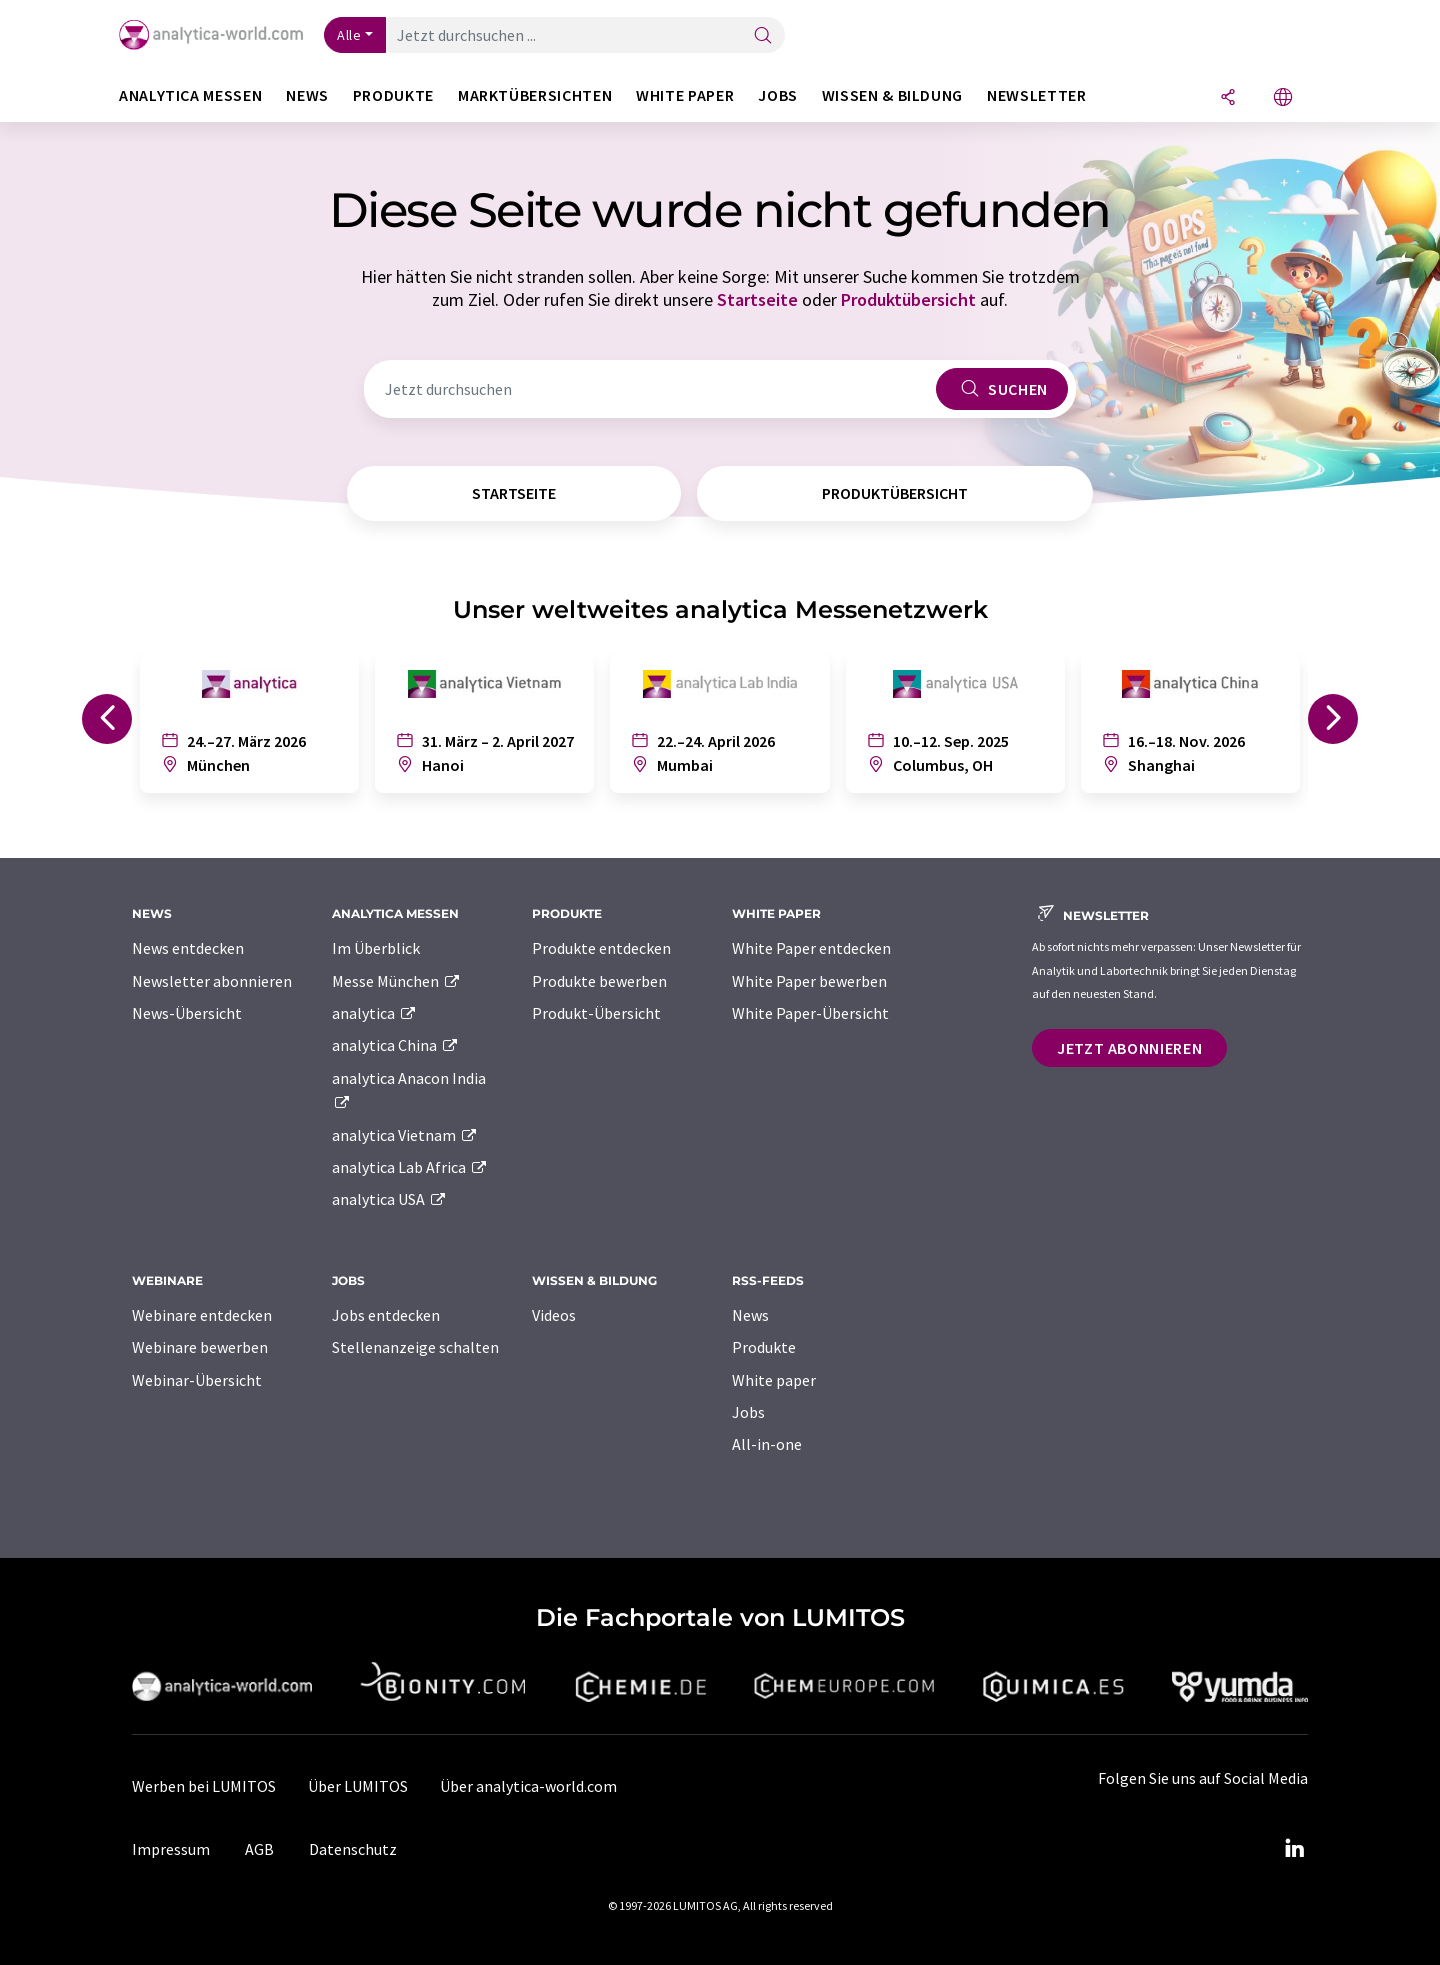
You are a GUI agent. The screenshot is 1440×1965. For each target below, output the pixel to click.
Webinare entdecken (202, 1315)
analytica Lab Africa (410, 1167)
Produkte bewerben (599, 981)
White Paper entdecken (811, 948)
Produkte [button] (393, 95)
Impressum (171, 1849)
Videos (554, 1315)
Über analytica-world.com (528, 1786)
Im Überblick (376, 948)
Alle (349, 35)
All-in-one (767, 1444)
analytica (374, 1013)
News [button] (307, 95)
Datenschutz (353, 1849)
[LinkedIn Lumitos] (1294, 1849)
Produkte (764, 1347)
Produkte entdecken (601, 948)
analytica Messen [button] (190, 95)
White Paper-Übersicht (810, 1013)
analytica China (395, 1045)
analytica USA (389, 1199)
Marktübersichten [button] (535, 95)
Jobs (748, 1412)
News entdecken (188, 948)
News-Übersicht (187, 1013)
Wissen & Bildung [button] (892, 95)
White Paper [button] (685, 95)
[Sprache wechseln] (1283, 98)
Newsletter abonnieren (212, 981)
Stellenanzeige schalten (415, 1347)
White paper (774, 1380)
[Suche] (763, 36)
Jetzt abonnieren (1129, 1048)
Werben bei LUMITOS (204, 1786)
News (750, 1315)
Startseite (757, 299)
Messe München (396, 981)
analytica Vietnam (405, 1135)
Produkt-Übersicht (596, 1013)
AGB (259, 1849)
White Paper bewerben (809, 981)
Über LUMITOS (358, 1786)
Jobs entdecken (386, 1315)
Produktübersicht (908, 299)
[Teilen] (1228, 98)
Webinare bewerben (200, 1347)
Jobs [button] (778, 95)
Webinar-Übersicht (197, 1380)
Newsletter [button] (1036, 95)
